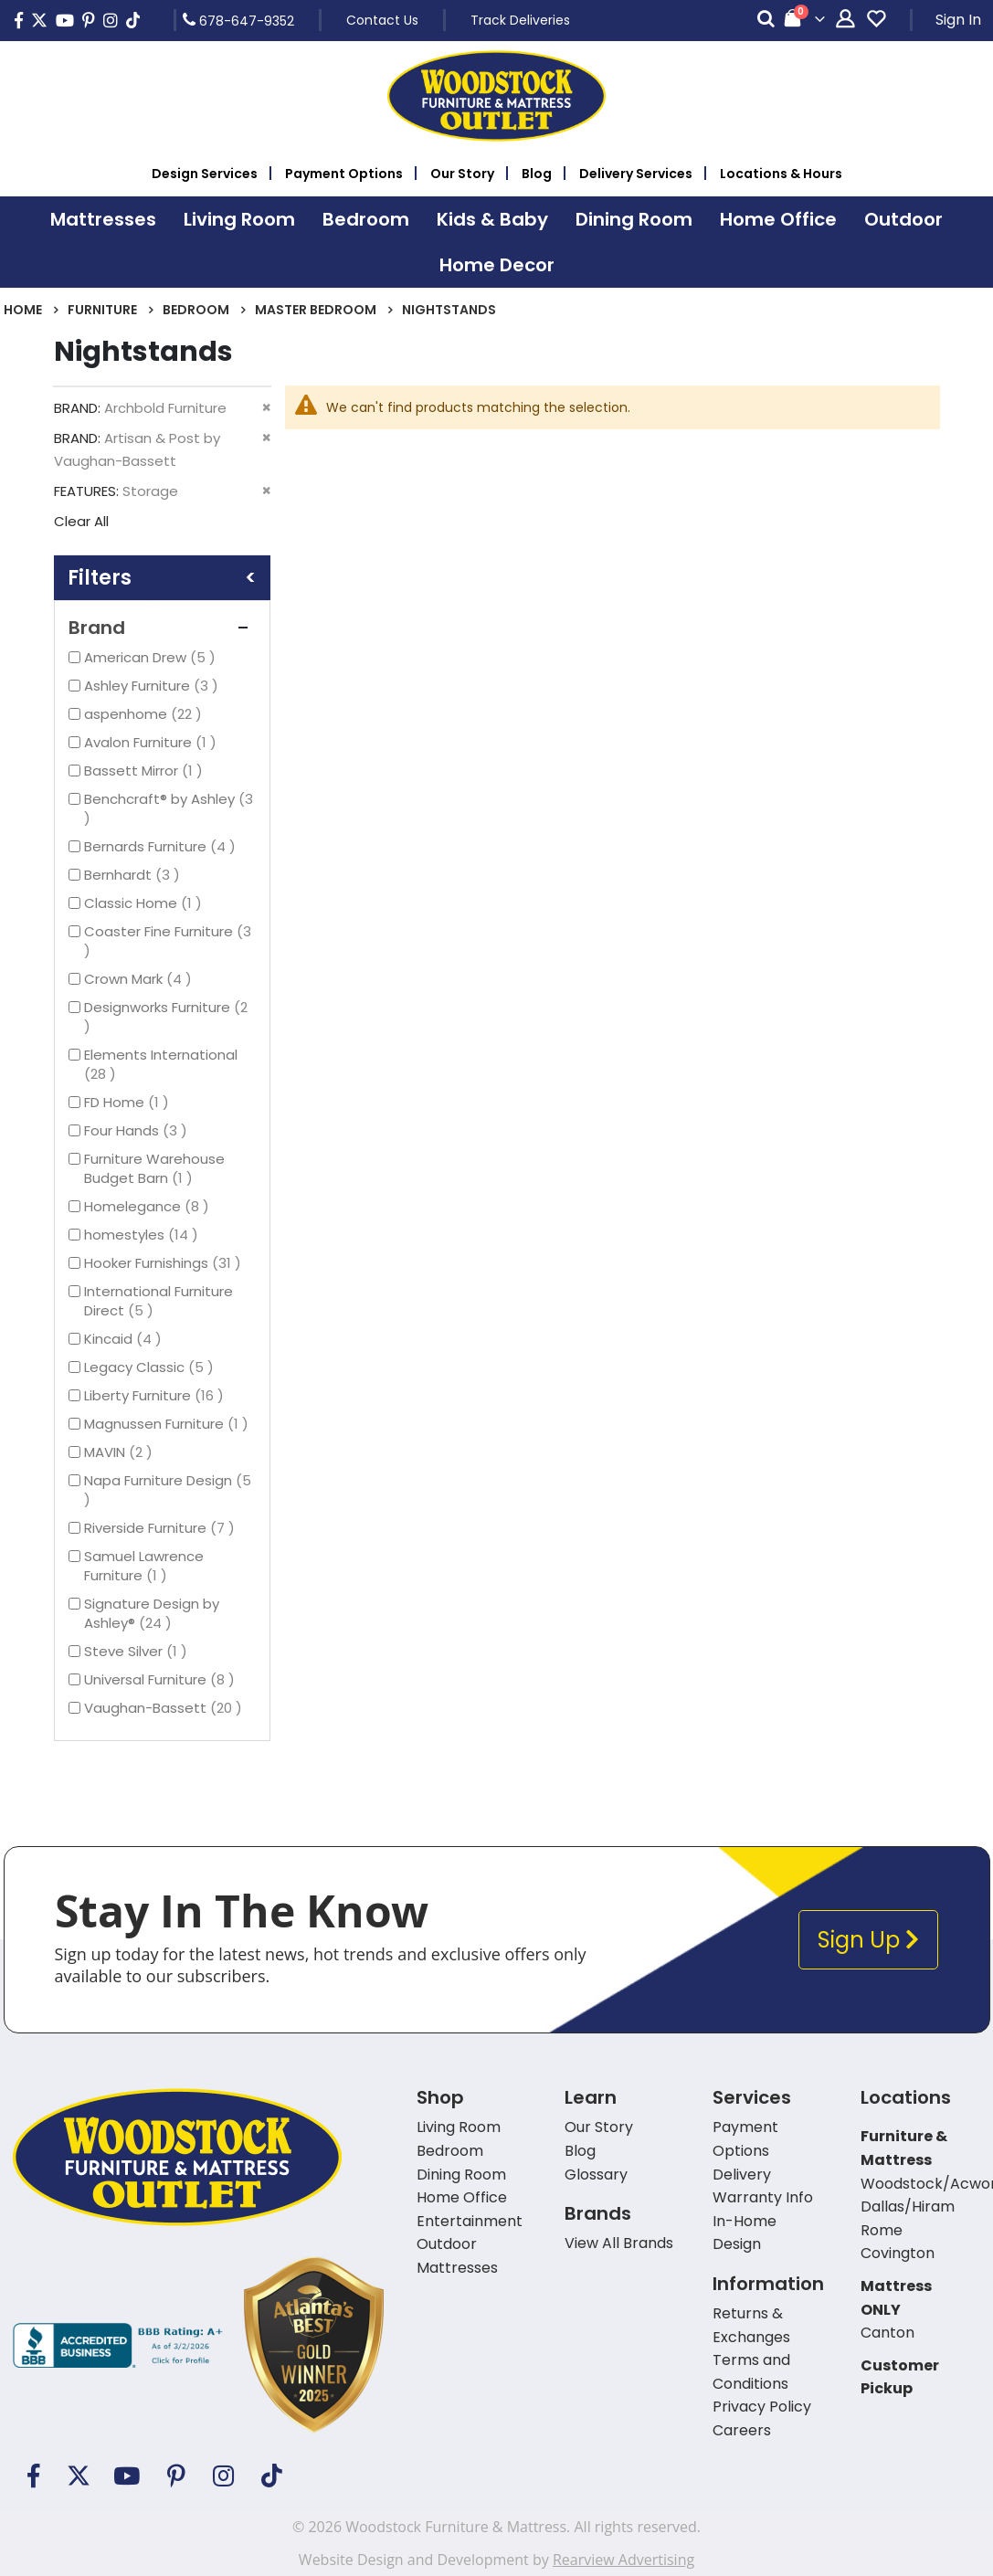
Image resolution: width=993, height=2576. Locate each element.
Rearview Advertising (623, 2560)
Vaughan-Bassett (165, 1707)
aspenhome (145, 713)
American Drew (152, 657)
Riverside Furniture (161, 1527)
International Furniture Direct (158, 1301)
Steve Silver (138, 1651)
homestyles (143, 1234)
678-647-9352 (238, 20)
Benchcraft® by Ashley (168, 808)
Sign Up (868, 1940)
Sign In (958, 19)
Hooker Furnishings (165, 1262)
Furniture (102, 309)
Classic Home (145, 903)
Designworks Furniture (166, 1017)
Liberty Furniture (156, 1395)
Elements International (161, 1064)
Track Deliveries (520, 20)
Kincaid (125, 1338)
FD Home (129, 1102)
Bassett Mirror (145, 770)
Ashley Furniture (153, 685)
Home (23, 310)
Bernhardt (134, 874)
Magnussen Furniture (168, 1423)
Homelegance (149, 1206)
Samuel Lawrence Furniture (144, 1566)
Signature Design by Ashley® (151, 1613)
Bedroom (196, 309)
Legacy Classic (151, 1367)
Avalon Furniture (152, 742)
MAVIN (120, 1452)
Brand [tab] (162, 627)
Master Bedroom (315, 309)
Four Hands (138, 1130)
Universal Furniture (161, 1679)
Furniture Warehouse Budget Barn (154, 1168)
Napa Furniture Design (167, 1490)
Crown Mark (140, 978)
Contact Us (382, 20)
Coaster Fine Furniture (167, 941)
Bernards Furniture (162, 846)
